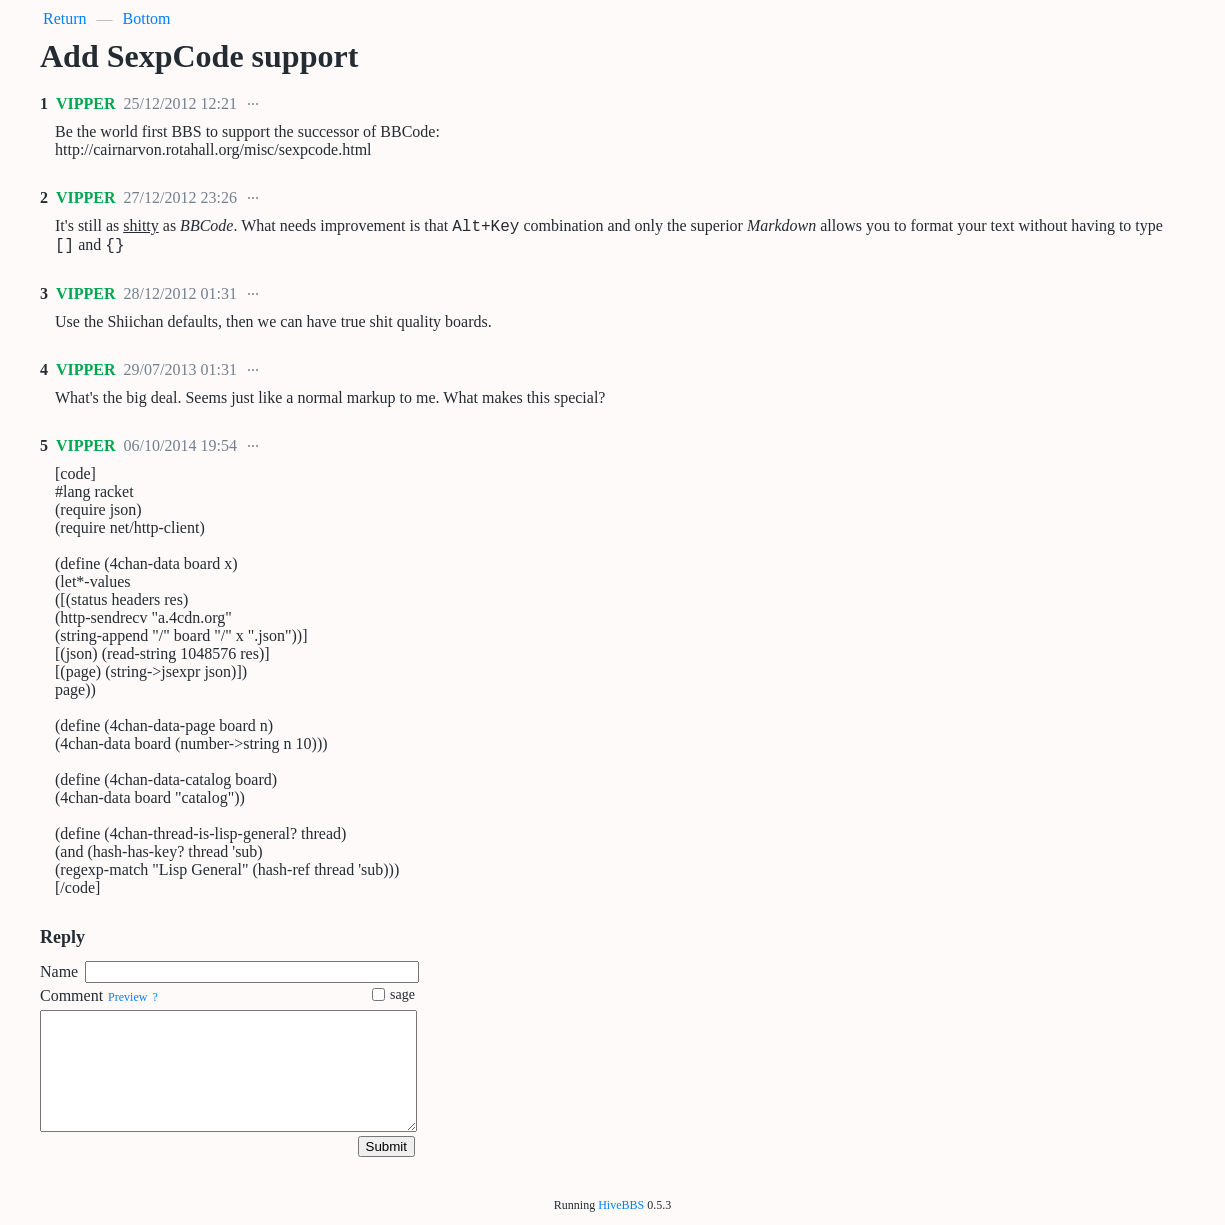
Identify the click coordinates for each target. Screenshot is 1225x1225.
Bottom (147, 18)
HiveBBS (621, 1205)
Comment (71, 1001)
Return (65, 18)
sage (393, 1000)
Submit (386, 1152)
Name (59, 977)
